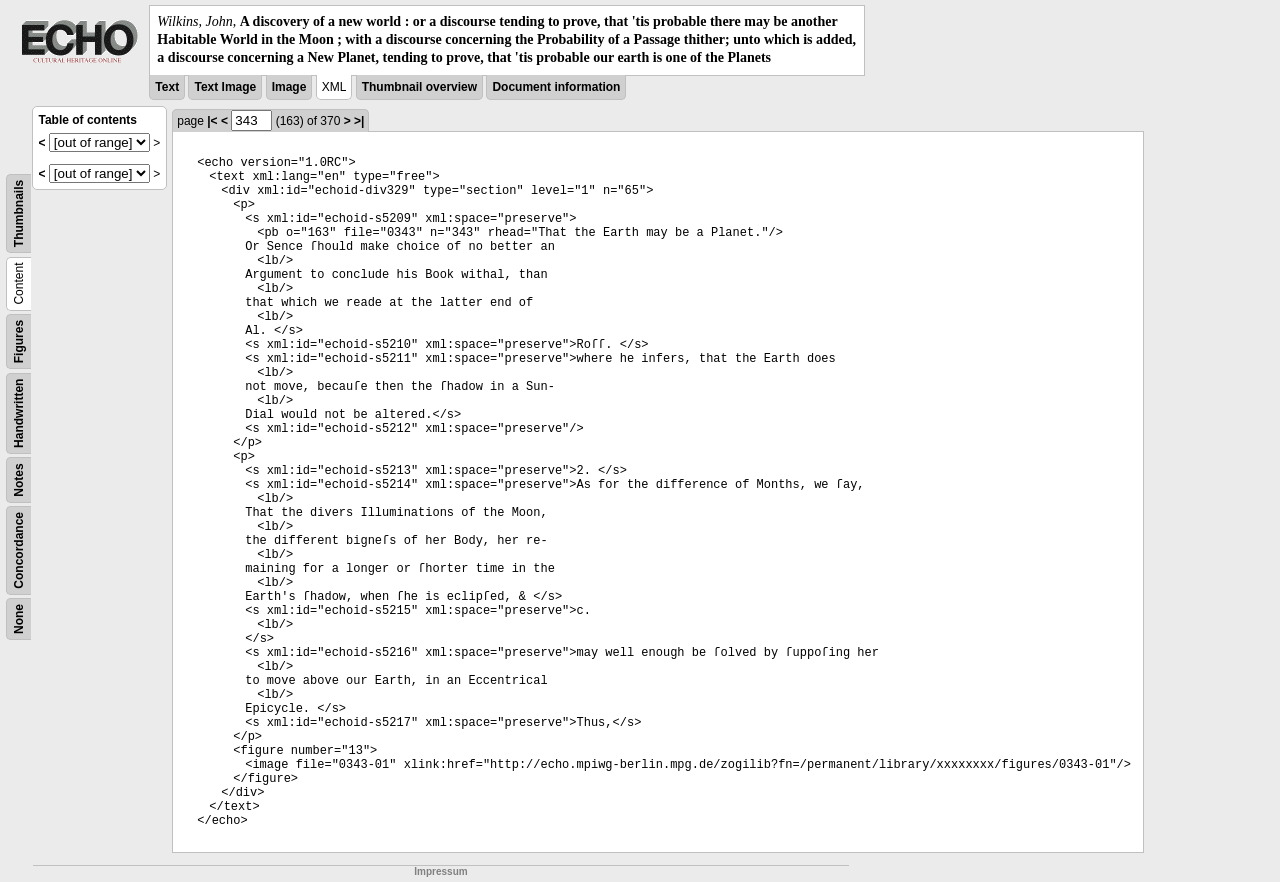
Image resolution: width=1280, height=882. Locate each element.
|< (212, 121)
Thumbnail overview (419, 87)
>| (359, 121)
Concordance (19, 550)
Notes (19, 479)
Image (289, 87)
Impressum (440, 871)
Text (167, 87)
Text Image (225, 87)
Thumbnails (19, 212)
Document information (556, 87)
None (19, 619)
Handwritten (19, 412)
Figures (19, 340)
